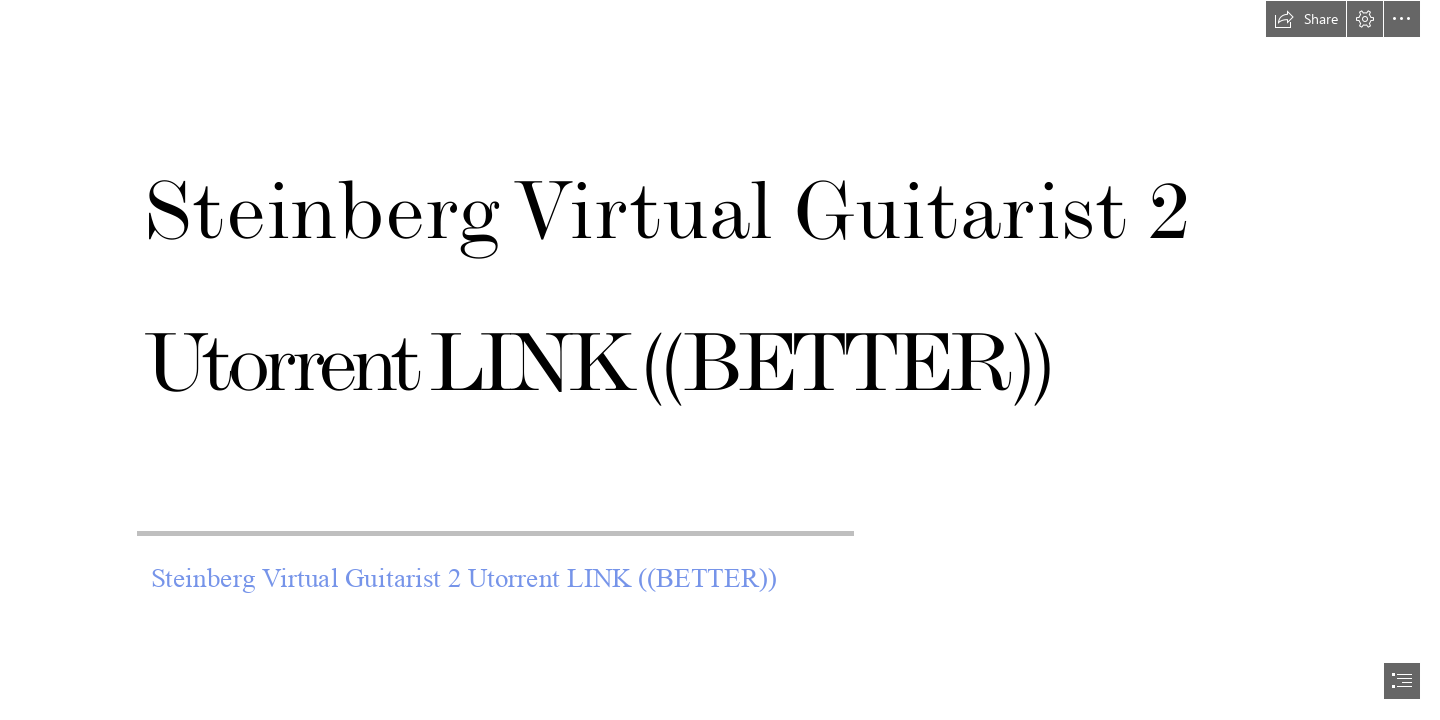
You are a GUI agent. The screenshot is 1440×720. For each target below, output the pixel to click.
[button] (1306, 19)
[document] (720, 360)
